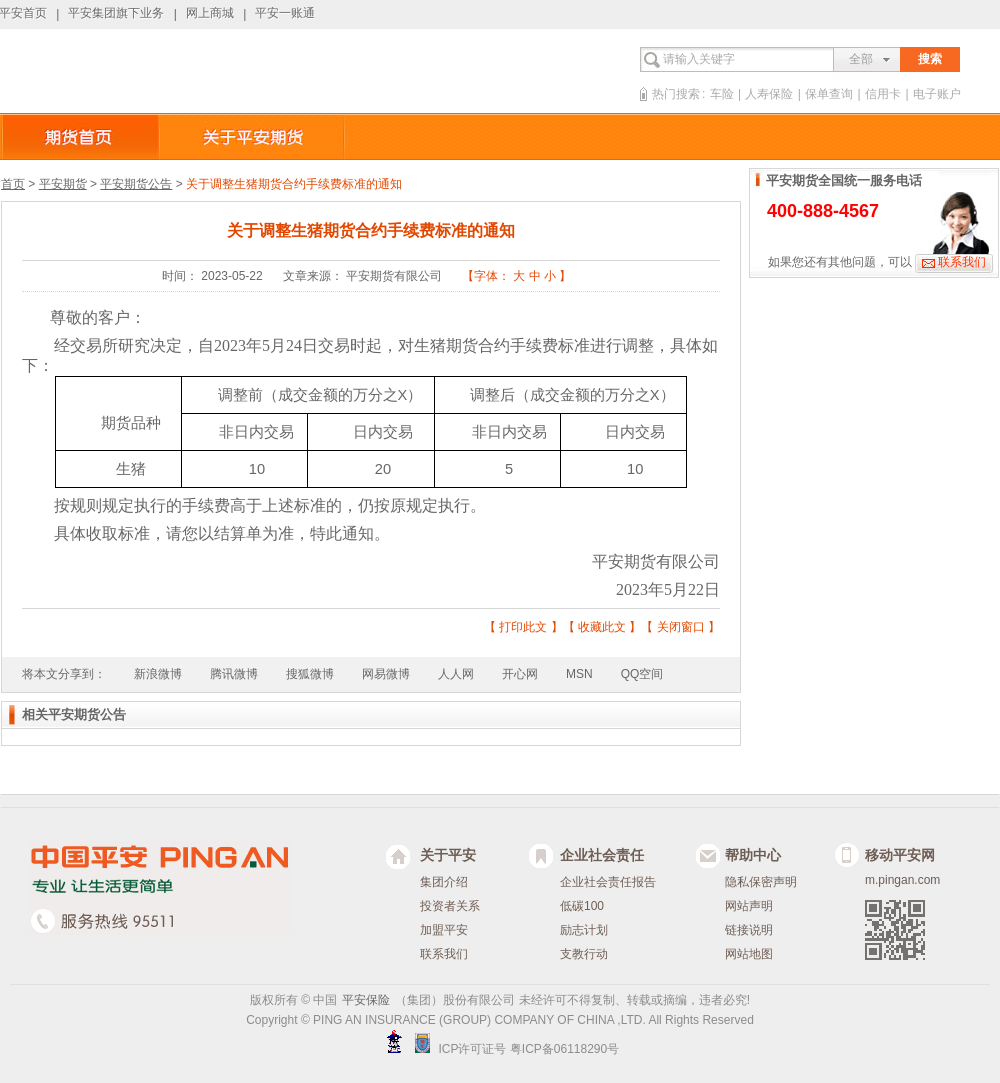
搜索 (930, 59)
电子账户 (937, 94)
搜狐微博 (310, 674)
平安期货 (63, 184)
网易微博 (386, 674)
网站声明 (749, 906)
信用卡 (883, 94)
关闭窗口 (681, 627)
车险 (722, 94)
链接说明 (749, 930)
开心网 (520, 674)
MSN (579, 674)
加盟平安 (444, 930)
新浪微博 (158, 674)
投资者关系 (450, 906)
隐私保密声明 (761, 882)
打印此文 (523, 627)
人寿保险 (769, 94)
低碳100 (582, 906)
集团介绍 (444, 882)
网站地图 (749, 954)
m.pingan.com (902, 880)
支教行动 (584, 954)
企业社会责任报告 (608, 882)
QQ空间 (642, 674)
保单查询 (829, 94)
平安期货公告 (136, 184)
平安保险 (366, 1000)
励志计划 (584, 930)
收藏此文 (602, 627)
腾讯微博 (234, 674)
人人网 (456, 674)
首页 (13, 184)
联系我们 (962, 262)
